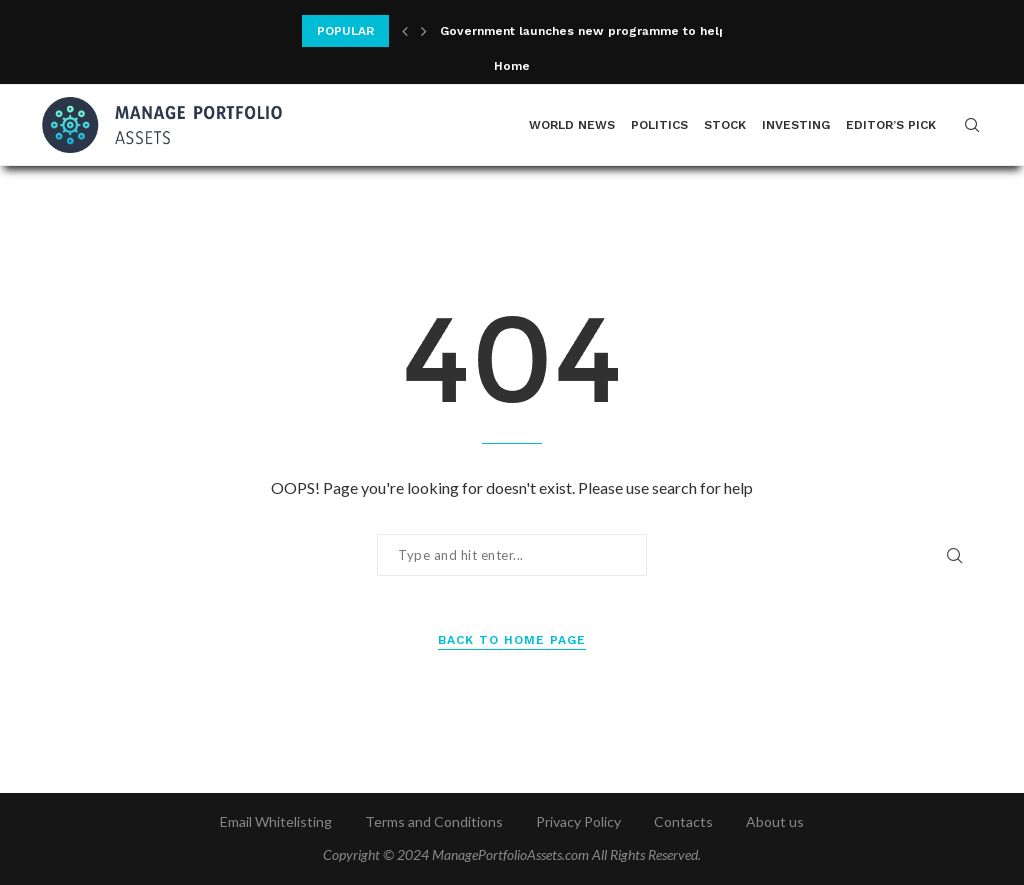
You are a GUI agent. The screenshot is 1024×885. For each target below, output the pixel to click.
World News (572, 125)
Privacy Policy (578, 821)
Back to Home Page (512, 640)
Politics (659, 125)
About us (775, 821)
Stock (725, 125)
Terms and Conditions (434, 821)
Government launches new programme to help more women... (630, 31)
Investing (796, 125)
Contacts (683, 821)
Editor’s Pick (891, 125)
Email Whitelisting (276, 821)
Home (512, 66)
